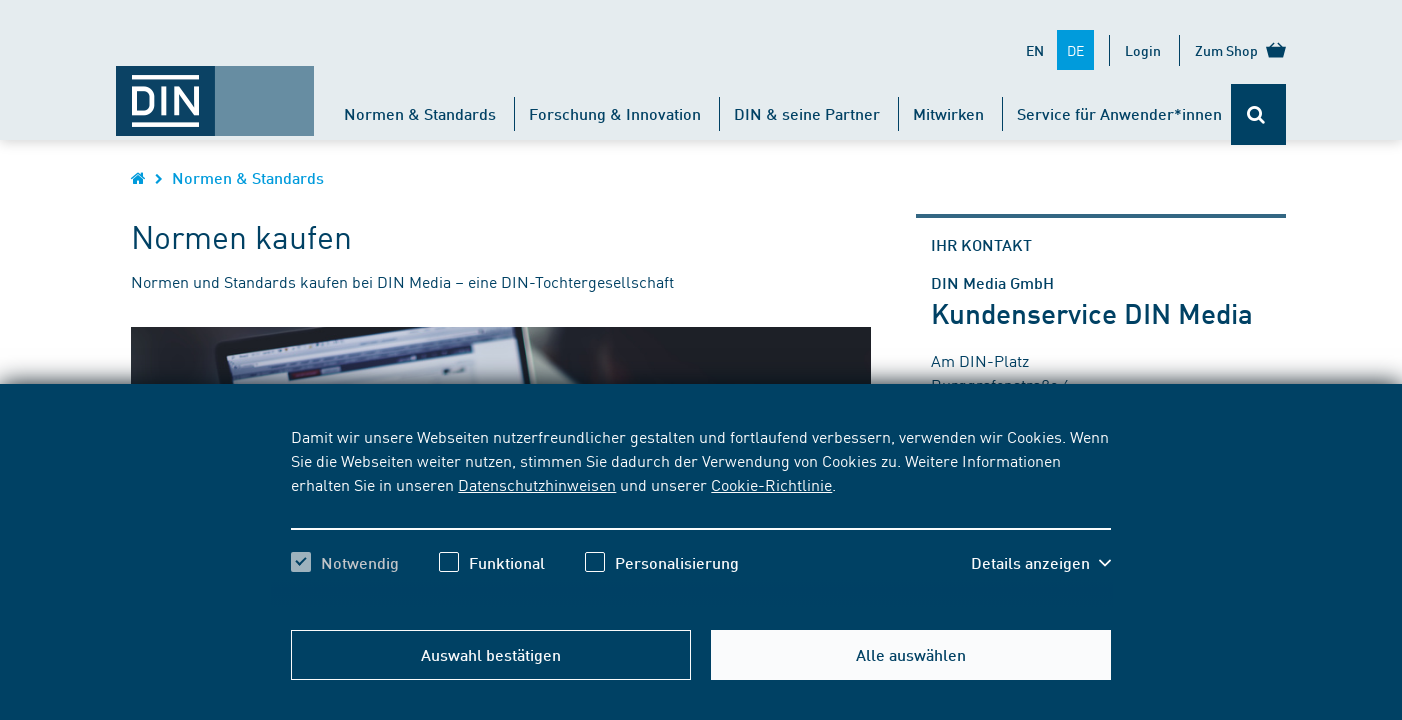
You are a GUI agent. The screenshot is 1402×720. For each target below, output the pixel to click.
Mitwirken (948, 113)
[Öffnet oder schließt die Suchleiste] (1258, 114)
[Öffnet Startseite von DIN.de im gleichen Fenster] (215, 91)
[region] (700, 517)
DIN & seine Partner (807, 113)
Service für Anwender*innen (1119, 113)
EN (1035, 50)
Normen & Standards (420, 113)
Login (1143, 50)
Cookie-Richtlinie (771, 484)
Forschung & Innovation (615, 113)
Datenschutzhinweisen (537, 484)
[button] (1041, 563)
